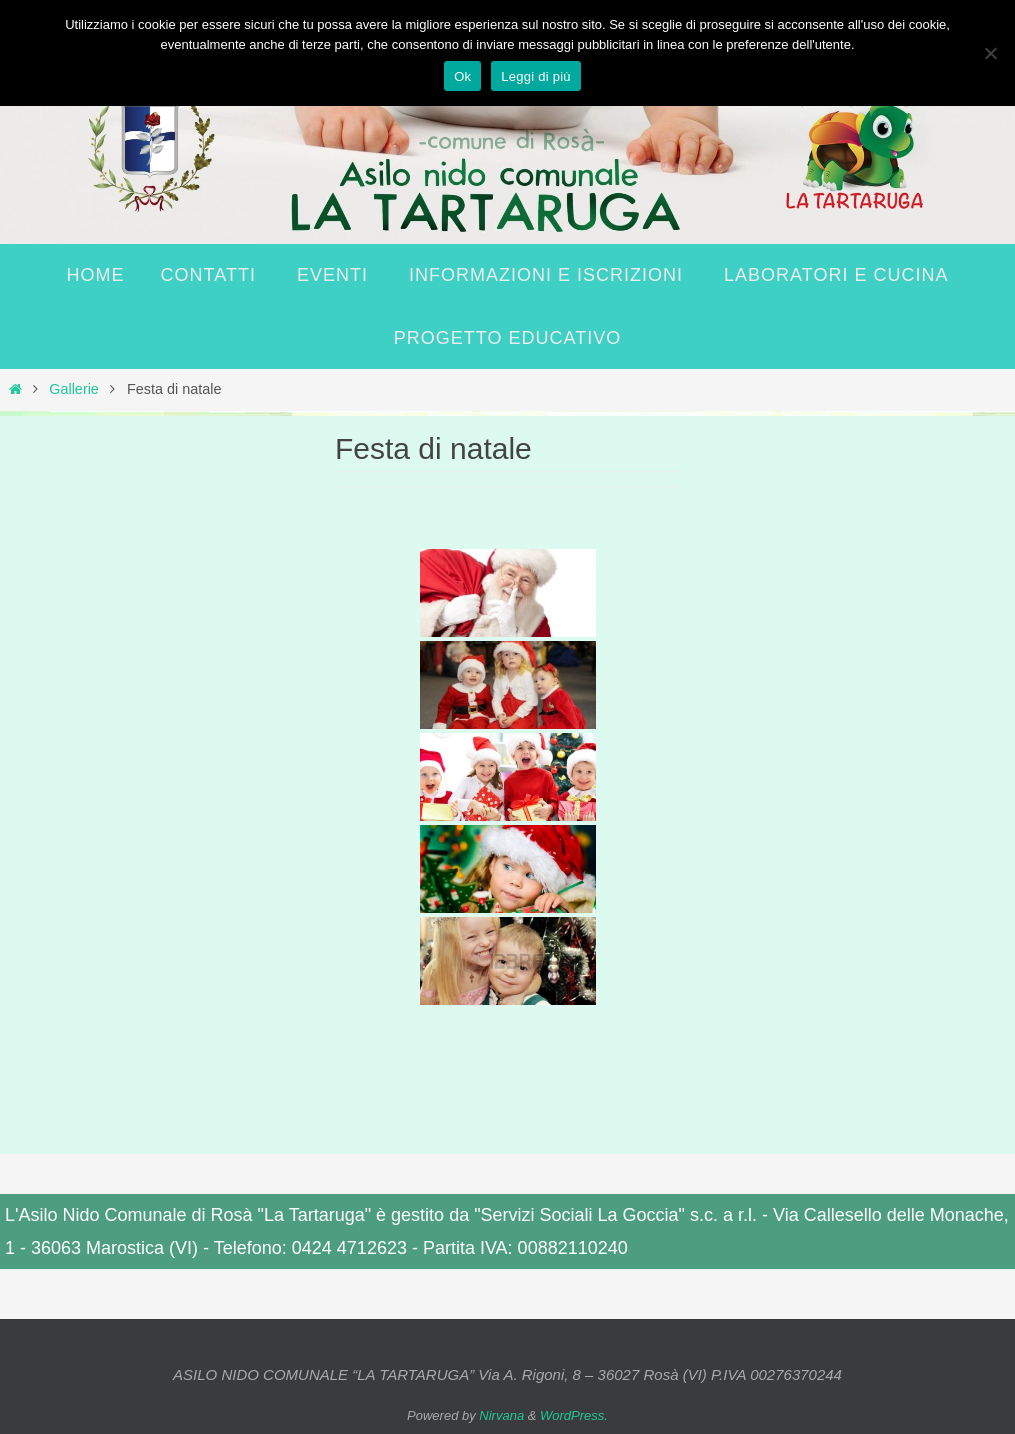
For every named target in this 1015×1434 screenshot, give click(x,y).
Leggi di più (536, 76)
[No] (990, 53)
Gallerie (74, 389)
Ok (462, 76)
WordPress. (574, 1415)
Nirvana (501, 1415)
